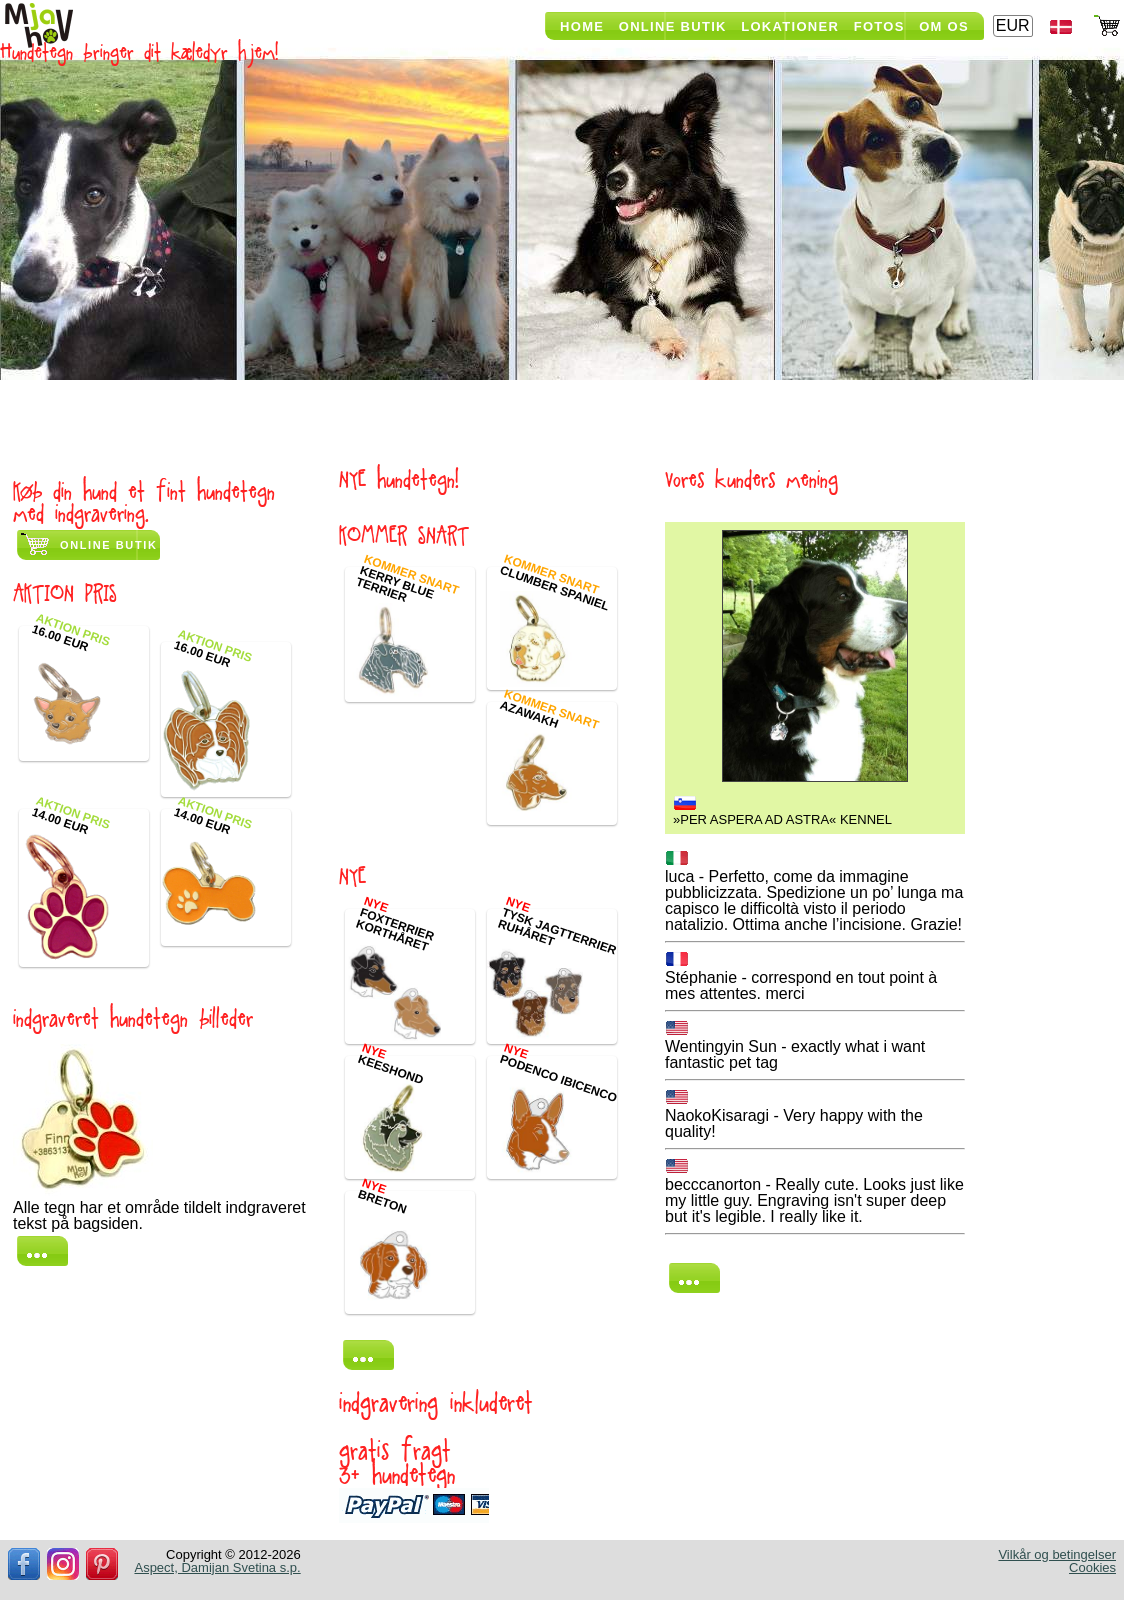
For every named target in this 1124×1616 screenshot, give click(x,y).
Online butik (108, 545)
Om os (944, 26)
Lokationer (790, 26)
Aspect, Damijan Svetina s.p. (217, 1567)
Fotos (879, 26)
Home (582, 26)
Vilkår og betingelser (1057, 1554)
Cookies (1092, 1567)
